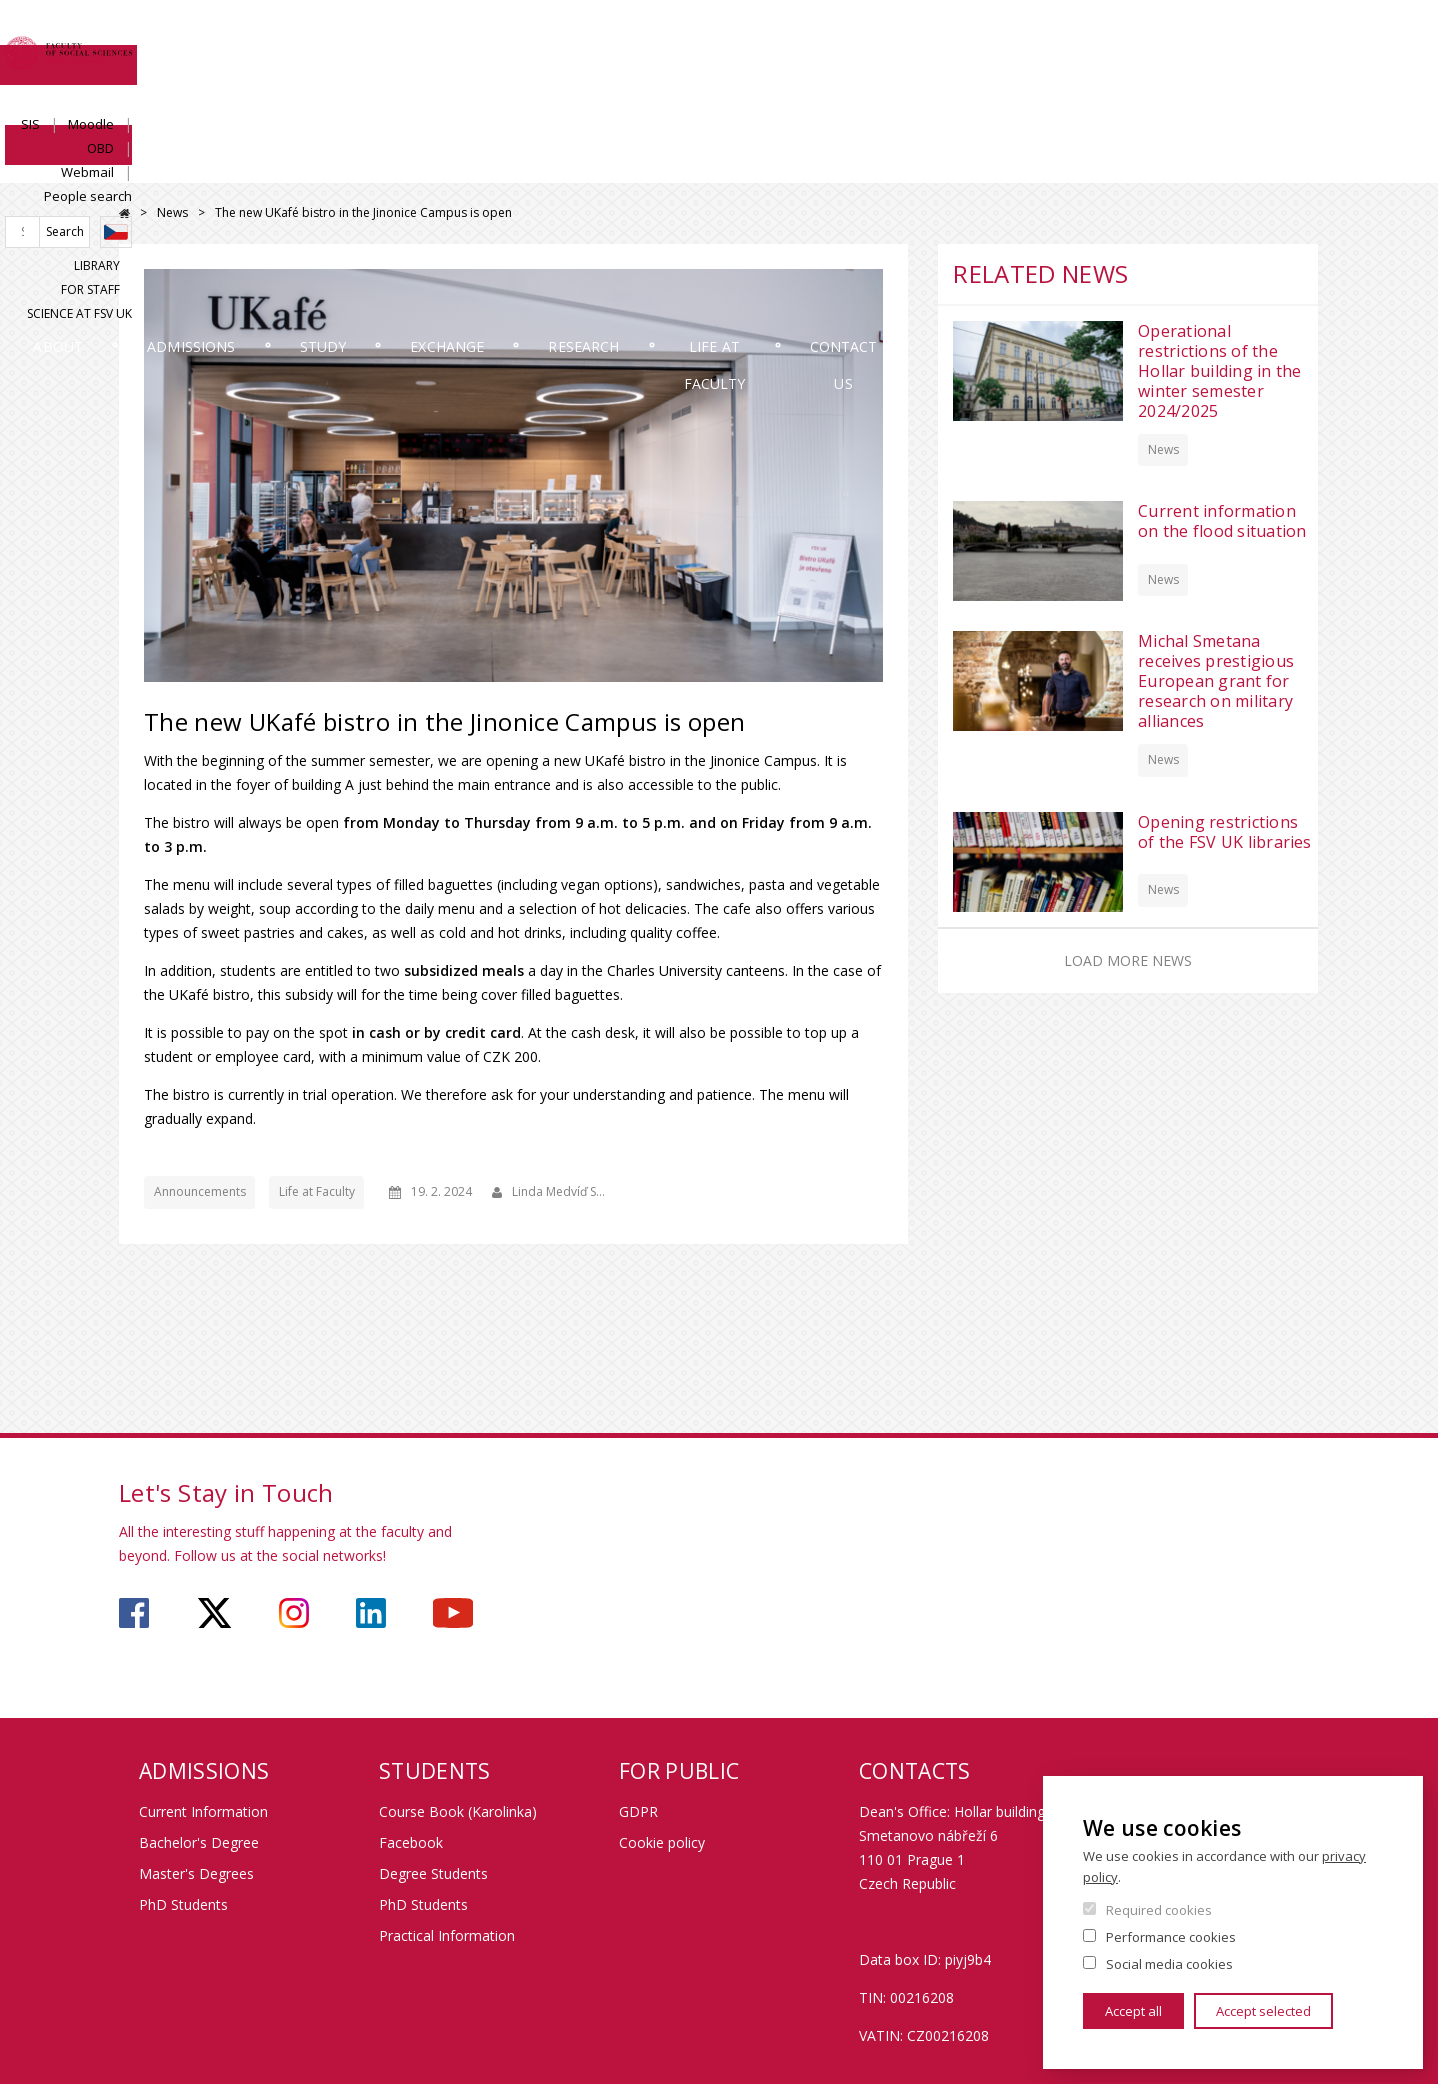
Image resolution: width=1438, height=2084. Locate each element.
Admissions (342, 164)
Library (1076, 106)
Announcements (200, 1191)
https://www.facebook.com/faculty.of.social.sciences (134, 1613)
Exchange (672, 164)
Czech (1303, 73)
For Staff (1156, 106)
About (172, 164)
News (172, 212)
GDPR (638, 1811)
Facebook (411, 1842)
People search (1275, 37)
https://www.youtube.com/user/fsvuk (453, 1613)
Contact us (1246, 164)
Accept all (1133, 2011)
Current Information (203, 1811)
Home (124, 213)
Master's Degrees (196, 1873)
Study (510, 164)
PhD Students (183, 1904)
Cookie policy (662, 1842)
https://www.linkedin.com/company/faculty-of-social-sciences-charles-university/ (371, 1613)
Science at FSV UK (1266, 106)
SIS (983, 37)
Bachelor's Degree (199, 1842)
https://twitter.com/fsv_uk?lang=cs (214, 1613)
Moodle (1044, 37)
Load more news (1128, 960)
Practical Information (447, 1935)
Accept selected (1263, 2011)
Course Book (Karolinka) (458, 1811)
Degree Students (433, 1873)
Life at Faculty (1040, 164)
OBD (1108, 37)
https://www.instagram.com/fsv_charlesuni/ (294, 1613)
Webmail (1176, 37)
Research (845, 164)
